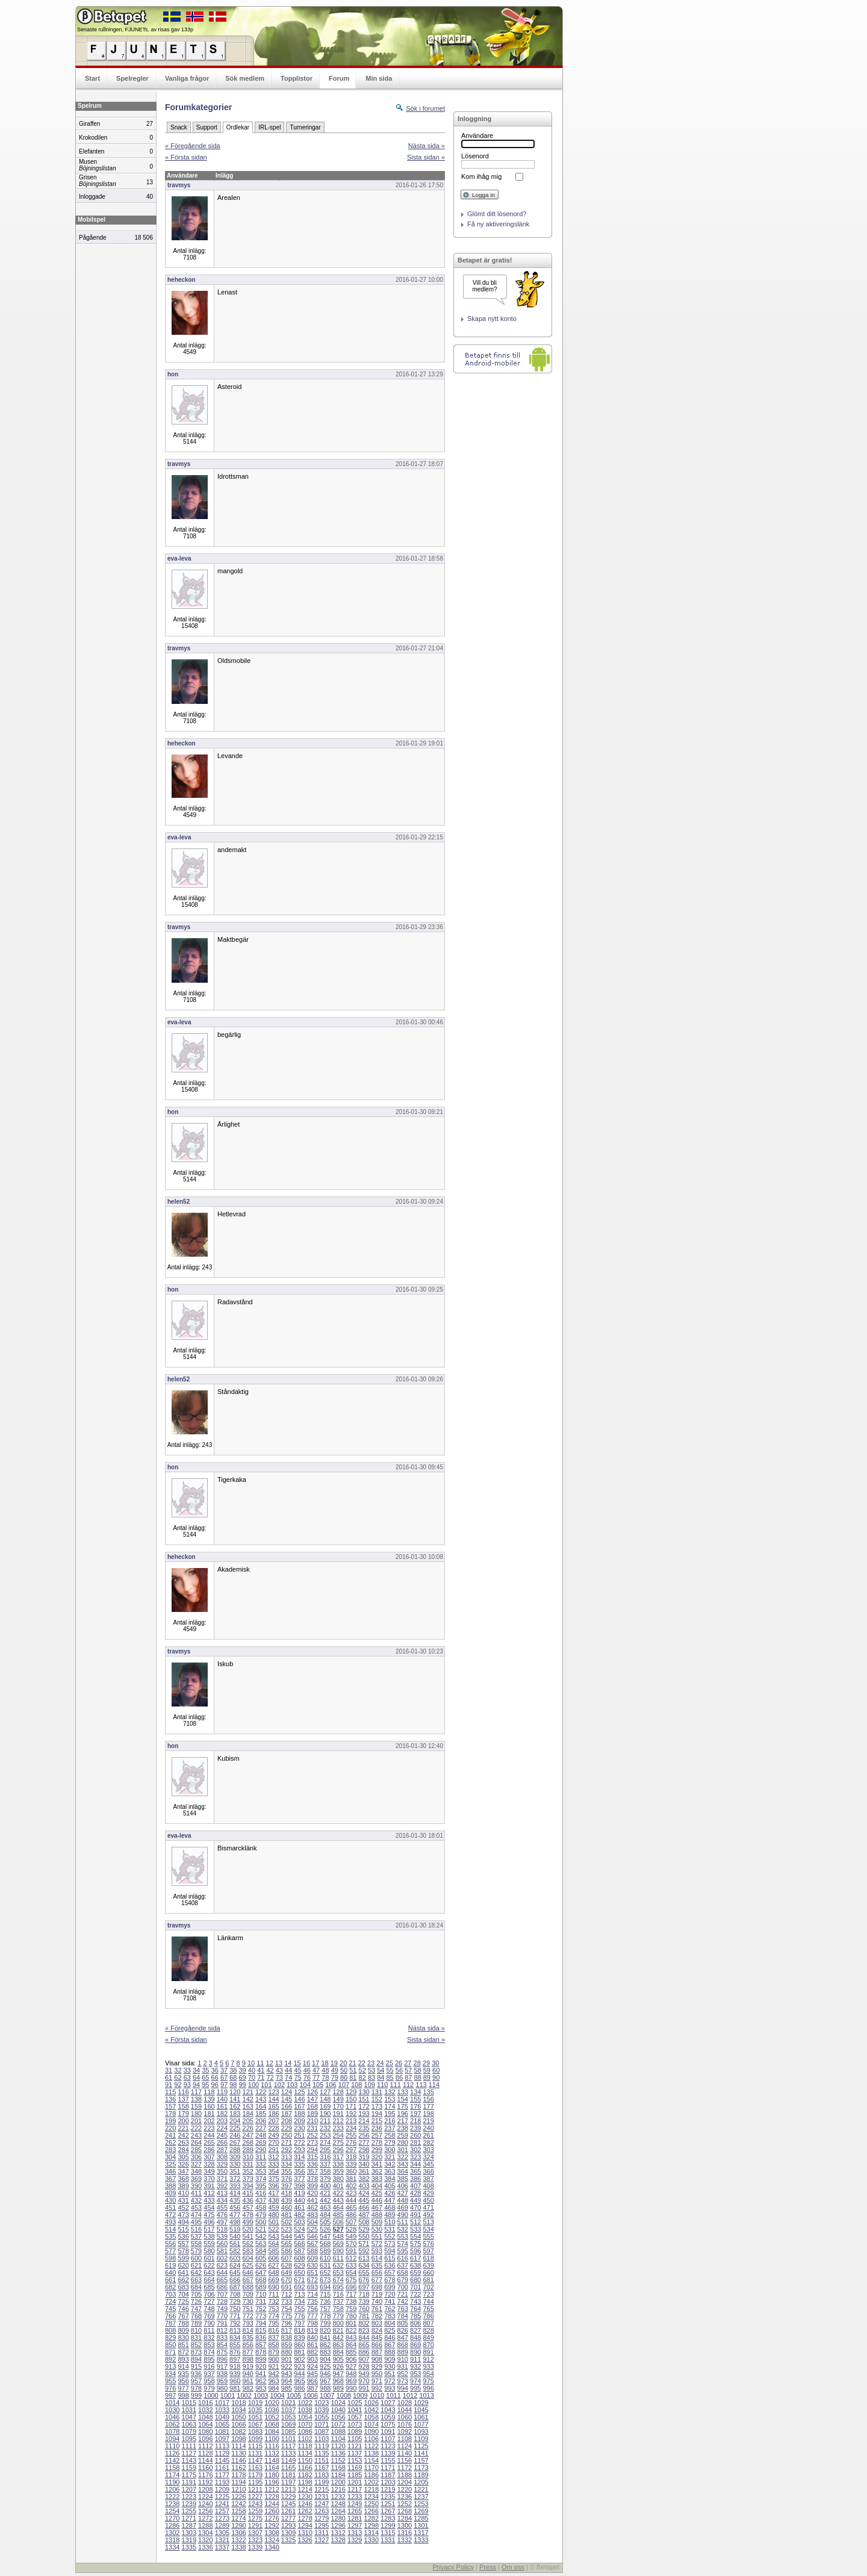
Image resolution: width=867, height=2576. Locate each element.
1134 (304, 2453)
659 (415, 2272)
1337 (222, 2547)
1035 (255, 2409)
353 (260, 2171)
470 (415, 2207)
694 (325, 2287)
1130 (238, 2453)
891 (428, 2352)
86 (399, 2077)
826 (402, 2330)
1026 (371, 2402)
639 (428, 2265)
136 (170, 2099)
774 (273, 2315)
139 (209, 2099)
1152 (338, 2460)
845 (376, 2337)
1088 (338, 2431)
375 (273, 2178)
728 (222, 2301)
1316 (404, 2532)
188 (299, 2113)
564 (273, 2243)
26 (398, 2063)
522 (273, 2229)
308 (222, 2157)
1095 (189, 2438)
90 (436, 2077)
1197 (288, 2482)
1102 (304, 2438)
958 (209, 2381)
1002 (244, 2395)
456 (234, 2207)
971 (376, 2381)
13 (278, 2063)
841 (325, 2337)
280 (402, 2142)
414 (234, 2193)
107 (343, 2084)
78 (325, 2077)
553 (402, 2236)
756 (312, 2308)
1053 (288, 2417)
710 (260, 2294)
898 (248, 2359)
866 (376, 2344)
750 (234, 2308)
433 (209, 2200)
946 (325, 2373)
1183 (321, 2474)
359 (337, 2171)
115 (170, 2091)
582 (234, 2250)
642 (196, 2272)
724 (170, 2301)
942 (273, 2373)
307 (209, 2157)
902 (299, 2359)
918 (234, 2366)
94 (196, 2084)
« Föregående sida (192, 145)
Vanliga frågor (187, 78)
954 (428, 2373)
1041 (354, 2409)
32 (177, 2070)
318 (351, 2157)
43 (279, 2070)
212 (337, 2120)
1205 (421, 2482)
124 (286, 2091)
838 (286, 2337)
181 (209, 2113)
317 (337, 2157)
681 (428, 2279)
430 (170, 2200)
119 (222, 2091)
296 (337, 2149)
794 (260, 2323)
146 (299, 2099)
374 (260, 2178)
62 (177, 2077)
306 (196, 2157)
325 (170, 2164)
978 (196, 2388)
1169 (354, 2467)
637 (402, 2265)
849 (428, 2337)
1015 (189, 2402)
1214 (304, 2489)
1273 (222, 2518)
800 (337, 2323)
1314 (371, 2532)
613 (363, 2258)
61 (168, 2077)
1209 (222, 2489)
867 (389, 2344)
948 (351, 2373)
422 (337, 2193)
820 (325, 2330)
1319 (189, 2539)
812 (222, 2330)
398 (299, 2185)
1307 (255, 2532)
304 (170, 2157)
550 (363, 2236)
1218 (371, 2489)
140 (222, 2099)
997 (170, 2395)
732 (273, 2301)
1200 (338, 2482)
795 (273, 2323)
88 (417, 2077)
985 (286, 2388)
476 (222, 2214)
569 (337, 2243)
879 (273, 2352)
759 (351, 2308)
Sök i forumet (425, 108)
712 (286, 2294)
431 (183, 2200)
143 (260, 2099)
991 (363, 2388)
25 (389, 2063)
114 (434, 2084)
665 (222, 2279)
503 (299, 2222)
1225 (222, 2496)
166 (286, 2106)
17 (315, 2063)
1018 (238, 2402)
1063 (189, 2424)
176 (415, 2106)
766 (170, 2315)
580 (209, 2250)
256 (363, 2135)
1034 (238, 2409)
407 (415, 2185)
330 (234, 2164)
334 (286, 2164)
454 (209, 2207)
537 (196, 2236)
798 (312, 2323)
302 (415, 2149)
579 (196, 2250)
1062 (172, 2424)
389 (183, 2185)
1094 (172, 2438)
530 (376, 2229)
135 (428, 2091)
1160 (205, 2467)
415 (248, 2193)
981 (234, 2388)
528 (351, 2229)
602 (222, 2258)
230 (299, 2128)
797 (299, 2323)
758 (337, 2308)
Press (487, 2567)
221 (183, 2128)
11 (260, 2063)
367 (170, 2178)
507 (351, 2222)
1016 (205, 2402)
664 (209, 2279)
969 (351, 2381)
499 (248, 2222)
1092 (404, 2431)
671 (299, 2279)
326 (183, 2164)
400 (325, 2185)
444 (351, 2200)
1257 (222, 2511)
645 (234, 2272)
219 (428, 2120)
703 (170, 2294)
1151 (321, 2460)
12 (269, 2063)
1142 (172, 2460)
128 (337, 2091)
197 (415, 2113)
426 (389, 2193)
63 (187, 2077)
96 (215, 2084)
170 (337, 2106)
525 (312, 2229)
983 (260, 2388)
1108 (404, 2438)
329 (222, 2164)
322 (402, 2157)
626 (260, 2265)
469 (402, 2207)
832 (209, 2337)
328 (209, 2164)
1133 (288, 2453)
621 (196, 2265)
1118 (304, 2446)
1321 (222, 2539)
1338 (238, 2547)
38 (233, 2070)
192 (351, 2113)
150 (351, 2099)
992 (376, 2388)
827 (415, 2330)
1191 (189, 2482)
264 (196, 2142)
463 (325, 2207)
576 (428, 2243)
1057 (354, 2417)
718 (363, 2294)
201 (196, 2120)
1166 (304, 2467)
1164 (271, 2467)
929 (376, 2366)
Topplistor (296, 78)
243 (196, 2135)
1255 (189, 2511)
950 (376, 2373)
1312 (338, 2532)
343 (402, 2164)
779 (337, 2315)
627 (273, 2265)
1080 (205, 2431)
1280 (338, 2518)
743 (415, 2301)
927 (351, 2366)
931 (402, 2366)
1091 (388, 2431)
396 (273, 2185)
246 (234, 2135)
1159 (189, 2467)
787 (170, 2323)
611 (337, 2258)
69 (242, 2077)
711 (273, 2294)
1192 (205, 2482)
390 (196, 2185)
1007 (327, 2395)
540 (234, 2236)
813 (234, 2330)
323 (415, 2157)
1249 (354, 2503)
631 (325, 2265)
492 (428, 2214)
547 (325, 2236)
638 (415, 2265)
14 (287, 2063)
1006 (310, 2395)
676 (363, 2279)
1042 (371, 2409)
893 (183, 2359)
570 (351, 2243)
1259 (255, 2511)
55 (390, 2070)
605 (260, 2258)
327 (196, 2164)
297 (351, 2149)
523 (286, 2229)
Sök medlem (244, 78)
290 (260, 2149)
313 (286, 2157)
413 (222, 2193)
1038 (304, 2409)
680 (415, 2279)
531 (389, 2229)
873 (196, 2352)
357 (312, 2171)
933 (428, 2366)
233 (337, 2128)
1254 (172, 2511)
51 (352, 2070)
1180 (271, 2474)
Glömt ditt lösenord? (496, 213)
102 (279, 2084)
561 (234, 2243)
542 (260, 2236)
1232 (338, 2496)
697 (363, 2287)
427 (402, 2193)
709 (248, 2294)
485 (337, 2214)
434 (222, 2200)
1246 (304, 2503)
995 (415, 2388)
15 (296, 2063)
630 (312, 2265)
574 (402, 2243)
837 (273, 2337)
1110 (172, 2446)
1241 (222, 2503)
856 (248, 2344)
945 (312, 2373)
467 (376, 2207)
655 (363, 2272)
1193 (222, 2482)
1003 (260, 2395)
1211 (255, 2489)
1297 (354, 2525)
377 (299, 2178)
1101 (288, 2438)
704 (183, 2294)
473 (183, 2214)
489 (389, 2214)
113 (420, 2084)
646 (248, 2272)
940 (248, 2373)
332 (260, 2164)
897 (234, 2359)
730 (248, 2301)
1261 (288, 2511)
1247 (321, 2503)
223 (209, 2128)
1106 (371, 2438)
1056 (338, 2417)
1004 (277, 2395)
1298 (371, 2525)
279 (389, 2142)
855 (234, 2344)
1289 (222, 2525)
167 (299, 2106)
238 (402, 2128)
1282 (371, 2518)
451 (170, 2207)
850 (170, 2344)
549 (351, 2236)
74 (288, 2077)
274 (325, 2142)
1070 (304, 2424)
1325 (288, 2539)
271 (286, 2142)
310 (248, 2157)
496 (209, 2222)
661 (170, 2279)
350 (222, 2171)
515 (183, 2229)
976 (170, 2388)
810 (196, 2330)
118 (209, 2091)
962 (260, 2381)
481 (286, 2214)
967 (325, 2381)
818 (299, 2330)
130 (363, 2091)
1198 (304, 2482)
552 (389, 2236)
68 (233, 2077)
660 (428, 2272)
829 (170, 2337)
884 (337, 2352)
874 (209, 2352)
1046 (172, 2417)
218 (415, 2120)
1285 (421, 2518)
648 (273, 2272)
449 (415, 2200)
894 (196, 2359)
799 (325, 2323)
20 (343, 2063)
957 (196, 2381)
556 (170, 2243)
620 (183, 2265)
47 (316, 2070)
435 (234, 2200)
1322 (238, 2539)
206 (260, 2120)
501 (273, 2222)
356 (299, 2171)
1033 (222, 2409)
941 (260, 2373)
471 (428, 2207)
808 (170, 2330)
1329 (354, 2539)
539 (222, 2236)
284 (183, 2149)
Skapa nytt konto (492, 318)
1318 (172, 2539)
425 (376, 2193)
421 (325, 2193)
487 (363, 2214)
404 (376, 2185)
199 (170, 2120)
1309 (288, 2532)
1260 (271, 2511)
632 (337, 2265)
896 (222, 2359)
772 (248, 2315)
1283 (388, 2518)
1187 (388, 2474)
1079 (189, 2431)
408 (428, 2185)
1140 (404, 2453)
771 (234, 2315)
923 (299, 2366)
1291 (255, 2525)
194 (376, 2113)
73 (279, 2077)
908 (376, 2359)
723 (428, 2294)
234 (351, 2128)
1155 (388, 2460)
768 (196, 2315)
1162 (238, 2467)
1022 (304, 2402)
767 (183, 2315)
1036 (271, 2409)
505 (325, 2222)
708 (234, 2294)
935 (183, 2373)
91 (168, 2084)
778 (325, 2315)
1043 (388, 2409)
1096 (205, 2438)
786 (428, 2315)
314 (299, 2157)
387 (428, 2178)
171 (351, 2106)
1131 (255, 2453)
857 (260, 2344)
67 (224, 2077)
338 (337, 2164)
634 (363, 2265)
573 (389, 2243)
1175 (189, 2474)
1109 (421, 2438)
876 (234, 2352)
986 (299, 2388)
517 (209, 2229)
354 (273, 2171)
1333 (421, 2539)
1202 (371, 2482)
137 (183, 2099)
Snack (178, 127)
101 (266, 2084)
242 (183, 2135)
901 (286, 2359)
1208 (205, 2489)
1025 (354, 2402)
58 (417, 2070)
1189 (421, 2474)
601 (209, 2258)
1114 (238, 2446)
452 (183, 2207)
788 (183, 2323)
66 (215, 2077)
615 (389, 2258)
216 (389, 2120)
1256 (205, 2511)
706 (209, 2294)
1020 (271, 2402)
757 (325, 2308)
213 (351, 2120)
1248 (338, 2503)
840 (312, 2337)
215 (376, 2120)
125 (299, 2091)
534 (428, 2229)
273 (312, 2142)
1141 (421, 2453)
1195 (255, 2482)
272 (299, 2142)
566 (299, 2243)
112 (408, 2084)
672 (312, 2279)
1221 (421, 2489)
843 (351, 2337)
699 (389, 2287)
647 (260, 2272)
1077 (421, 2424)
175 (402, 2106)
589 (325, 2250)
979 (209, 2388)
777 (312, 2315)
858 (273, 2344)
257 (376, 2135)
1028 (404, 2402)
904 (325, 2359)
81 (352, 2077)
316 (325, 2157)
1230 (304, 2496)
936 (196, 2373)
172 (363, 2106)
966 (312, 2381)
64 (196, 2077)
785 (415, 2315)
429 (428, 2193)
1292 (271, 2525)
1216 (338, 2489)
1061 (421, 2417)
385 (402, 2178)
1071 (321, 2424)
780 (351, 2315)
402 (351, 2185)
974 (415, 2381)
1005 (294, 2395)
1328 (338, 2539)
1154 (371, 2460)
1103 (321, 2438)
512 (415, 2222)
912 (428, 2359)
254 (337, 2135)
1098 (238, 2438)
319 (363, 2157)
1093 (421, 2431)
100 (253, 2084)
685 (209, 2287)
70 (251, 2077)
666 (234, 2279)
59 (426, 2070)
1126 (172, 2453)
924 (312, 2366)
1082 (238, 2431)
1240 (205, 2503)
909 (389, 2359)
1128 (205, 2453)
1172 (404, 2467)
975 (428, 2381)
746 (183, 2308)
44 (288, 2070)
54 (380, 2070)
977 (183, 2388)
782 (376, 2315)
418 (286, 2193)
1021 (288, 2402)
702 (428, 2287)
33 (187, 2070)
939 (234, 2373)
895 (209, 2359)
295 (325, 2149)
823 (363, 2330)
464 (337, 2207)
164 (260, 2106)
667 (248, 2279)
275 (337, 2142)
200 (183, 2120)
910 (402, 2359)
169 (325, 2106)
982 (248, 2388)
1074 (371, 2424)
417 (273, 2193)
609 (312, 2258)
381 (351, 2178)
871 (170, 2352)
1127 (189, 2453)
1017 (222, 2402)
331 (248, 2164)
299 (376, 2149)
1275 (255, 2518)
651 (312, 2272)
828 (428, 2330)
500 (260, 2222)
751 (248, 2308)
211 (325, 2120)
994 (402, 2388)
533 (415, 2229)
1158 (172, 2467)
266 (222, 2142)
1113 (222, 2446)
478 (248, 2214)
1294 (304, 2525)
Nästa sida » (426, 145)
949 (363, 2373)
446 (376, 2200)
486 (351, 2214)
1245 (288, 2503)
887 (376, 2352)
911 (415, 2359)
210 (312, 2120)
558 (196, 2243)
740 (376, 2301)
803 (376, 2323)
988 (325, 2388)
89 (426, 2077)
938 (222, 2373)
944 (299, 2373)
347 (183, 2171)
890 (415, 2352)
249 (273, 2135)
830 (183, 2337)
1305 (222, 2532)
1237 (421, 2496)
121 (248, 2091)
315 (312, 2157)
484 (325, 2214)
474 (196, 2214)
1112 (205, 2446)
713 (299, 2294)
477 (234, 2214)
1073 (354, 2424)
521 (260, 2229)
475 (209, 2214)
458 (260, 2207)
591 (351, 2250)
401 (337, 2185)
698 (376, 2287)
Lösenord (475, 156)
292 (286, 2149)
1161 (222, 2467)
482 (299, 2214)
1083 (255, 2431)
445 (363, 2200)
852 (196, 2344)
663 (196, 2279)
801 (351, 2323)
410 (183, 2193)
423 (351, 2193)
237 (389, 2128)
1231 (321, 2496)
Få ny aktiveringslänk (498, 224)
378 (312, 2178)
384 (389, 2178)
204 (234, 2120)
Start (92, 78)
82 (362, 2077)
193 (363, 2113)
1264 (338, 2511)
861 (312, 2344)
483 (312, 2214)
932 (415, 2366)
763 (402, 2308)
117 (196, 2091)
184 (248, 2113)
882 (312, 2352)
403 (363, 2185)
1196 (271, 2482)
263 (183, 2142)
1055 (321, 2417)
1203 (388, 2482)
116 (183, 2091)
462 (312, 2207)
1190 (172, 2482)
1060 (404, 2417)
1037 (288, 2409)
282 (428, 2142)
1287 (189, 2525)
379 (325, 2178)
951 (389, 2373)
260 (415, 2135)
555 (428, 2236)
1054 (304, 2417)
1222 (172, 2496)
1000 (211, 2395)
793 (248, 2323)
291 (273, 2149)
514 (170, 2229)
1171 (388, 2467)
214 (363, 2120)
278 (376, 2142)
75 (297, 2077)
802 (363, 2323)
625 (248, 2265)
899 (260, 2359)
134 (415, 2091)
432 (196, 2200)
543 (273, 2236)
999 (196, 2395)
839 (299, 2337)
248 (260, 2135)
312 (273, 2157)
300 (389, 2149)
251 (299, 2135)
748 (209, 2308)
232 (325, 2128)
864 (351, 2344)
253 (325, 2135)
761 (376, 2308)
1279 (321, 2518)
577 (170, 2250)
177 (428, 2106)
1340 (271, 2547)
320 (376, 2157)
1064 (205, 2424)
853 (209, 2344)
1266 (371, 2511)
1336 (205, 2547)
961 (248, 2381)
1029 (421, 2402)
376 (286, 2178)
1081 (222, 2431)
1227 (255, 2496)
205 (248, 2120)
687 (234, 2287)
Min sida (378, 78)
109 (369, 2084)
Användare (477, 135)
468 (389, 2207)
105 (317, 2084)
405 (389, 2185)
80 (343, 2077)
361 (363, 2171)
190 (325, 2113)
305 (183, 2157)
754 (286, 2308)
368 (183, 2178)
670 (286, 2279)
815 (260, 2330)
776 (299, 2315)
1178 (238, 2474)
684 (196, 2287)
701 (415, 2287)
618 (428, 2258)
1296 (338, 2525)
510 (389, 2222)
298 (363, 2149)
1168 (338, 2467)
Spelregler (132, 78)
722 (415, 2294)
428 (415, 2193)
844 (363, 2337)
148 (325, 2099)
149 (337, 2099)
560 (222, 2243)
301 (402, 2149)
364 (402, 2171)
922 (286, 2366)
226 (248, 2128)
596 (415, 2250)
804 (389, 2323)
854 (222, 2344)
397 (286, 2185)
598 (170, 2258)
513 (428, 2222)
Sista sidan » (426, 157)
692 (299, 2287)
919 (248, 2366)
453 (196, 2207)
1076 (404, 2424)
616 (402, 2258)
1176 (205, 2474)
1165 (288, 2467)
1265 (354, 2511)
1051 (255, 2417)
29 (426, 2063)
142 (248, 2099)
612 (351, 2258)
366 (428, 2171)
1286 (172, 2525)
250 (286, 2135)
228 (273, 2128)
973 (402, 2381)
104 (305, 2084)
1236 (404, 2496)
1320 (205, 2539)
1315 (388, 2532)
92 (177, 2084)
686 (222, 2287)
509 (376, 2222)
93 (187, 2084)
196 (402, 2113)
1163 (255, 2467)
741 (389, 2301)
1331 (388, 2539)
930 (389, 2366)
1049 (222, 2417)
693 (312, 2287)
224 (222, 2128)
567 (312, 2243)
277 (363, 2142)
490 (402, 2214)
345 (428, 2164)
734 (299, 2301)
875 (222, 2352)
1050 (238, 2417)
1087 (321, 2431)
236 (376, 2128)
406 (402, 2185)
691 (286, 2287)
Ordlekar (237, 127)
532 (402, 2229)
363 (389, 2171)
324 (428, 2157)
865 (363, 2344)
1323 (255, 2539)
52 (362, 2070)
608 (299, 2258)
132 (389, 2091)
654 (351, 2272)
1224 (205, 2496)
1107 (388, 2438)
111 (395, 2084)
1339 (255, 2547)
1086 (304, 2431)
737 (337, 2301)
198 (428, 2113)
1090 (371, 2431)
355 (286, 2171)
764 (415, 2308)
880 (286, 2352)
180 (196, 2113)
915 (196, 2366)
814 (248, 2330)
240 (428, 2128)
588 (312, 2250)
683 (183, 2287)
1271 (189, 2518)
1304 (205, 2532)
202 (209, 2120)
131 (376, 2091)
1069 (288, 2424)
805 (402, 2323)
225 (234, 2128)
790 (209, 2323)
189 (312, 2113)
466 (363, 2207)
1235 (388, 2496)
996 (428, 2388)
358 (325, 2171)
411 (196, 2193)
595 (402, 2250)
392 (222, 2185)
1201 (354, 2482)
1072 (338, 2424)
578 (183, 2250)
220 (170, 2128)
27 (407, 2063)
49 (334, 2070)
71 (260, 2077)
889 (402, 2352)
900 (273, 2359)
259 (402, 2135)
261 (428, 2135)
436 (248, 2200)
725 (183, 2301)
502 (286, 2222)
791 (222, 2323)
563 (260, 2243)
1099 (255, 2438)
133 (402, 2091)
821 (337, 2330)
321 (389, 2157)
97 (224, 2084)
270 (273, 2142)
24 (380, 2063)
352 (248, 2171)
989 (337, 2388)
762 (389, 2308)
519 (234, 2229)
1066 (238, 2424)
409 (170, 2193)
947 (337, 2373)
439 (286, 2200)
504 (312, 2222)
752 (260, 2308)
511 (402, 2222)
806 (415, 2323)
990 (351, 2388)
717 (351, 2294)
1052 (271, 2417)
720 (389, 2294)
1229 (288, 2496)
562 (248, 2243)
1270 (172, 2518)
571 (363, 2243)
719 (376, 2294)
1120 (338, 2446)
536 (183, 2236)
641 (183, 2272)
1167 (321, 2467)
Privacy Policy (452, 2567)
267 (234, 2142)
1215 (321, 2489)
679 (402, 2279)
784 (402, 2315)
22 (361, 2063)
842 (337, 2337)
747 (196, 2308)
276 (351, 2142)
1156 (404, 2460)
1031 (189, 2409)
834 (234, 2337)
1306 (238, 2532)
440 (299, 2200)
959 (222, 2381)
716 (337, 2294)
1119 (321, 2446)
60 (436, 2070)
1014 (172, 2402)
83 (371, 2077)
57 (408, 2070)
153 (389, 2099)
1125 (421, 2446)
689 (260, 2287)
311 (260, 2157)
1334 (172, 2547)
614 (376, 2258)
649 (286, 2272)
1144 (205, 2460)
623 (222, 2265)
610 (325, 2258)
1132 (271, 2453)
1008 (344, 2395)
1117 (288, 2446)
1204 (404, 2482)
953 (415, 2373)
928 (363, 2366)
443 (337, 2200)
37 (224, 2070)
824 (376, 2330)
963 (273, 2381)
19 (334, 2063)
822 (351, 2330)
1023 (321, 2402)
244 (209, 2135)
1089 (354, 2431)
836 (260, 2337)
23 (370, 2063)
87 (408, 2077)
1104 (338, 2438)
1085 (288, 2431)
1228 (271, 2496)
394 (248, 2185)
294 (312, 2149)
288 (234, 2149)
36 (215, 2070)
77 (316, 2077)
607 (286, 2258)
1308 (271, 2532)
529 (363, 2229)
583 (248, 2250)
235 (363, 2128)
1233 (354, 2496)
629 (299, 2265)
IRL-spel (269, 127)
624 (234, 2265)
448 (402, 2200)
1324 (271, 2539)
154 (402, 2099)
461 (299, 2207)
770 (222, 2315)
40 (251, 2070)
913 (170, 2366)
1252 (404, 2503)
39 (242, 2070)
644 (222, 2272)
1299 (388, 2525)
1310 (304, 2532)
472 (170, 2214)
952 (402, 2373)
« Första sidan (186, 157)
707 (222, 2294)
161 (222, 2106)
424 (363, 2193)
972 (389, 2381)
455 (222, 2207)
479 (260, 2214)
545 (299, 2236)
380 (337, 2178)
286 (209, 2149)
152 (376, 2099)
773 (260, 2315)
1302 (172, 2532)
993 (389, 2388)
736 (325, 2301)
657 (389, 2272)
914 (183, 2366)
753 (273, 2308)
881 (299, 2352)
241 (170, 2135)
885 (351, 2352)
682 (170, 2287)
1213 (288, 2489)
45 (297, 2070)
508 (363, 2222)
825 (389, 2330)
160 (209, 2106)
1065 (222, 2424)
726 (196, 2301)
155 (415, 2099)
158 (183, 2106)
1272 (205, 2518)
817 (286, 2330)
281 (415, 2142)
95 (205, 2084)
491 (415, 2214)
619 (170, 2265)
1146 (238, 2460)
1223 (189, 2496)
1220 (404, 2489)
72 (269, 2077)
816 (273, 2330)
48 (325, 2070)
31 (168, 2070)
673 (325, 2279)
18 (324, 2063)
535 (170, 2236)
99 (242, 2084)
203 (222, 2120)
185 (260, 2113)
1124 (404, 2446)
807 (428, 2323)
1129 (222, 2453)
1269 (421, 2511)
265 (209, 2142)
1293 (288, 2525)
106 (330, 2084)
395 (260, 2185)
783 (389, 2315)
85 (390, 2077)
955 (170, 2381)
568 (325, 2243)
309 (234, 2157)
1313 (354, 2532)
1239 (189, 2503)
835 (248, 2337)
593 (376, 2250)
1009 (360, 2395)
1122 (371, 2446)
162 (234, 2106)
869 (415, 2344)
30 (435, 2063)
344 (415, 2164)
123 (273, 2091)
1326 (304, 2539)
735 (312, 2301)
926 (337, 2366)
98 (233, 2084)
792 (234, 2323)
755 (299, 2308)
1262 (304, 2511)
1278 (304, 2518)
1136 (338, 2453)
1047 (189, 2417)
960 (234, 2381)
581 (222, 2250)
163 (248, 2106)
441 (312, 2200)
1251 (388, 2503)
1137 (354, 2453)
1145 (222, 2460)
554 (415, 2236)
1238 (172, 2503)
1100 (271, 2438)
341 (376, 2164)
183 (234, 2113)
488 (376, 2214)
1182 (304, 2474)
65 (205, 2077)
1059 (388, 2417)
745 (170, 2308)
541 (248, 2236)
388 (170, 2185)
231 (312, 2128)
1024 (338, 2402)
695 (337, 2287)
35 (205, 2070)
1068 (271, 2424)
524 (299, 2229)
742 (402, 2301)
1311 (321, 2532)
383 (376, 2178)
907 (363, 2359)
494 (183, 2222)
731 (260, 2301)
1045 (421, 2409)
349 (209, 2171)
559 (209, 2243)
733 (286, 2301)
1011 (393, 2395)
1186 (371, 2474)
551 (376, 2236)
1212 (271, 2489)
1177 (222, 2474)
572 (376, 2243)
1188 (404, 2474)
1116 (271, 2446)
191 (337, 2113)
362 (376, 2171)
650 (299, 2272)
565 (286, 2243)
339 (351, 2164)
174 (389, 2106)
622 (209, 2265)
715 (325, 2294)
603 (234, 2258)
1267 (388, 2511)
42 (269, 2070)
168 (312, 2106)
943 (286, 2373)
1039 (321, 2409)
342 (389, 2164)
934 (170, 2373)
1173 (421, 2467)
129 (351, 2091)
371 (222, 2178)
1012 (410, 2395)
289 (248, 2149)
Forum (339, 78)
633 (351, 2265)
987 (312, 2388)
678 (389, 2279)
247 (248, 2135)
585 (273, 2250)
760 (363, 2308)
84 (380, 2077)
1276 (271, 2518)
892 (170, 2359)
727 (209, 2301)
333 (273, 2164)
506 (337, 2222)
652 (325, 2272)
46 (307, 2070)
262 (170, 2142)
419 (299, 2193)
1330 (371, 2539)
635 (376, 2265)
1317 (421, 2532)
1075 (388, 2424)
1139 (388, 2453)
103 (292, 2084)
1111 (189, 2446)
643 (209, 2272)
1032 (205, 2409)
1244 (271, 2503)
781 (363, 2315)
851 (183, 2344)
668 (260, 2279)
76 (307, 2077)
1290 (238, 2525)
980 (222, 2388)
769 (209, 2315)
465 (351, 2207)
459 (273, 2207)
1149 (288, 2460)
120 (234, 2091)
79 (334, 2077)
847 (402, 2337)
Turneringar (305, 127)
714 (312, 2294)
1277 (288, 2518)
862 (325, 2344)
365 (415, 2171)
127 (325, 2091)
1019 (255, 2402)
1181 (288, 2474)
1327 (321, 2539)
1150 (304, 2460)
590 (337, 2250)
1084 (271, 2431)
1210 (238, 2489)
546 (312, 2236)
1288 (205, 2525)
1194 (238, 2482)
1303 (189, 2532)
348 (196, 2171)
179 (183, 2113)
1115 (255, 2446)
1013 (426, 2395)
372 (234, 2178)
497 (222, 2222)
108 (356, 2084)
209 (299, 2120)
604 (248, 2258)
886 (363, 2352)
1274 (238, 2518)
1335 (189, 2547)
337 (325, 2164)
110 (382, 2084)
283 (170, 2149)
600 (196, 2258)
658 (402, 2272)
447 (389, 2200)
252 (312, 2135)
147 (312, 2099)
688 (248, 2287)
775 (286, 2315)
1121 (354, 2446)
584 (260, 2250)
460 (286, 2207)
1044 (404, 2409)
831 (196, 2337)
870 (428, 2344)
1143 (189, 2460)
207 (273, 2120)
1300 (404, 2525)
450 (428, 2200)
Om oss (513, 2567)
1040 (338, 2409)
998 (183, 2395)
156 (428, 2099)
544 (286, 2236)
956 (183, 2381)
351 (234, 2171)
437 (260, 2200)
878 (260, 2352)
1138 (371, 2453)
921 (273, 2366)
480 (273, 2214)
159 (196, 2106)
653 (337, 2272)
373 (248, 2178)
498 (234, 2222)
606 (273, 2258)
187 (286, 2113)
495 (196, 2222)
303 (428, 2149)
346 (170, 2171)
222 (196, 2128)
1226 (238, 2496)
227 (260, 2128)
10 (251, 2063)
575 (415, 2243)
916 (209, 2366)
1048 (205, 2417)
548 (337, 2236)
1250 (371, 2503)
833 (222, 2337)
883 (325, 2352)
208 (286, 2120)
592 (363, 2250)
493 (170, 2222)
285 (196, 2149)
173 (376, 2106)
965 (299, 2381)
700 (402, 2287)
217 (402, 2120)
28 (417, 2063)
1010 (377, 2395)
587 (299, 2250)
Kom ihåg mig (481, 176)
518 (222, 2229)
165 (273, 2106)
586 (286, 2250)
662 (183, 2279)
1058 (371, 2417)
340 (363, 2164)
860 (299, 2344)
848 (415, 2337)
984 (273, 2388)
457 (248, 2207)
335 (299, 2164)
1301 (421, 2525)
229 (286, 2128)
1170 (371, 2467)
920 (260, 2366)
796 (286, 2323)
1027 (388, 2402)
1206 (172, 2489)
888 (389, 2352)
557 (183, 2243)
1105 (354, 2438)
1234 (371, 2496)
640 (170, 2272)
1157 (421, 2460)
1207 (189, 2489)
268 (248, 2142)
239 (415, 2128)
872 (183, 2352)
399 (312, 2185)
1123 (388, 2446)
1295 (321, 2525)
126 (312, 2091)
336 (312, 2164)
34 (196, 2070)
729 (234, 2301)
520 (248, 2229)
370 (209, 2178)
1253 (421, 2503)
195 (389, 2113)
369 (196, 2178)
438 (273, 2200)
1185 (354, 2474)
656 (376, 2272)
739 (363, 2301)
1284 (404, 2518)
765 (428, 2308)
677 (376, 2279)
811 (209, 2330)
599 (183, 2258)
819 (312, 2330)
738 (351, 2301)
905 (337, 2359)
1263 (321, 2511)
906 (351, 2359)
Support (206, 127)
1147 (255, 2460)
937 (209, 2373)
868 (402, 2344)
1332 (404, 2539)
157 (170, 2106)
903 (312, 2359)
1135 (321, 2453)
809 (183, 2330)
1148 (271, 2460)
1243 (255, 2503)
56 (399, 2070)
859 (286, 2344)
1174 (172, 2474)
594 (389, 2250)
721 (402, 2294)
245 (222, 2135)
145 (286, 2099)
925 (325, 2366)
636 (389, 2265)
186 (273, 2113)
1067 (255, 2424)
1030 (172, 2409)
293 (299, 2149)
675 (351, 2279)
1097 (222, 2438)
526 (325, 2229)
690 (273, 2287)
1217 (354, 2489)
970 (363, 2381)
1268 (404, 2511)
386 (415, 2178)
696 (351, 2287)
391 (209, 2185)
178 (170, 2113)
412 (209, 2193)
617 (415, 2258)
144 (273, 2099)
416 (260, 2193)
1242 (238, 2503)
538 (209, 2236)
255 (351, 2135)
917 (222, 2366)
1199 (321, 2482)
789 (196, 2323)
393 (234, 2185)
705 (196, 2294)
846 (389, 2337)
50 (343, 2070)
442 (325, 2200)
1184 (338, 2474)
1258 (238, 2511)
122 (260, 2091)
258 (389, 2135)
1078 (172, 2431)
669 (273, 2279)
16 (306, 2063)
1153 (354, 2460)
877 (248, 2352)
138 (196, 2099)
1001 (227, 2395)
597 (428, 2250)
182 (222, 2113)
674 (337, 2279)
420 (312, 2193)
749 (222, 2308)
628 (286, 2265)
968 (337, 2381)
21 (352, 2063)
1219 (388, 2489)
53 (371, 2070)
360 (351, 2171)
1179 (255, 2474)
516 (196, 2229)
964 (286, 2381)
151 (363, 2099)
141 (234, 2099)
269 (260, 2142)
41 (260, 2070)
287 (222, 2149)
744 (428, 2301)
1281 (354, 2518)
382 (363, 2178)
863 (337, 2344)
